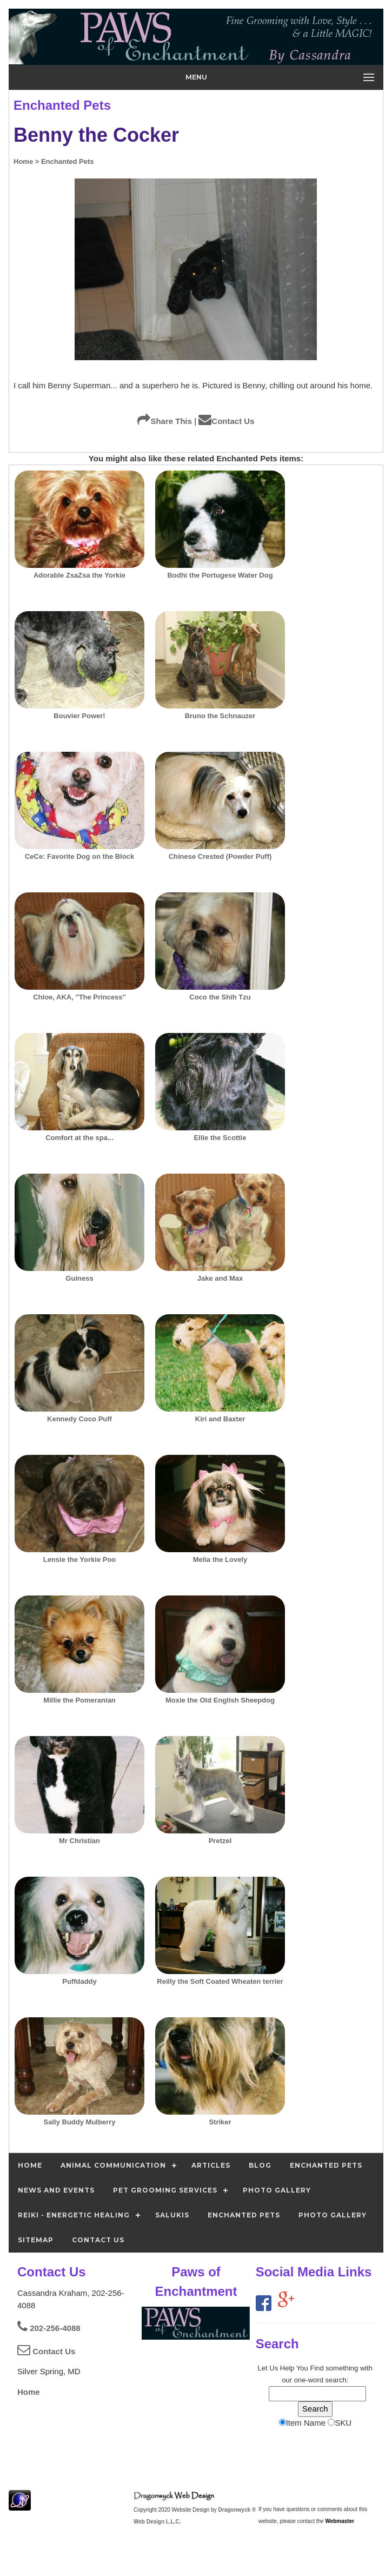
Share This (164, 421)
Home (28, 2391)
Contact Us (226, 421)
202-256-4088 (49, 2328)
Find (316, 2368)
